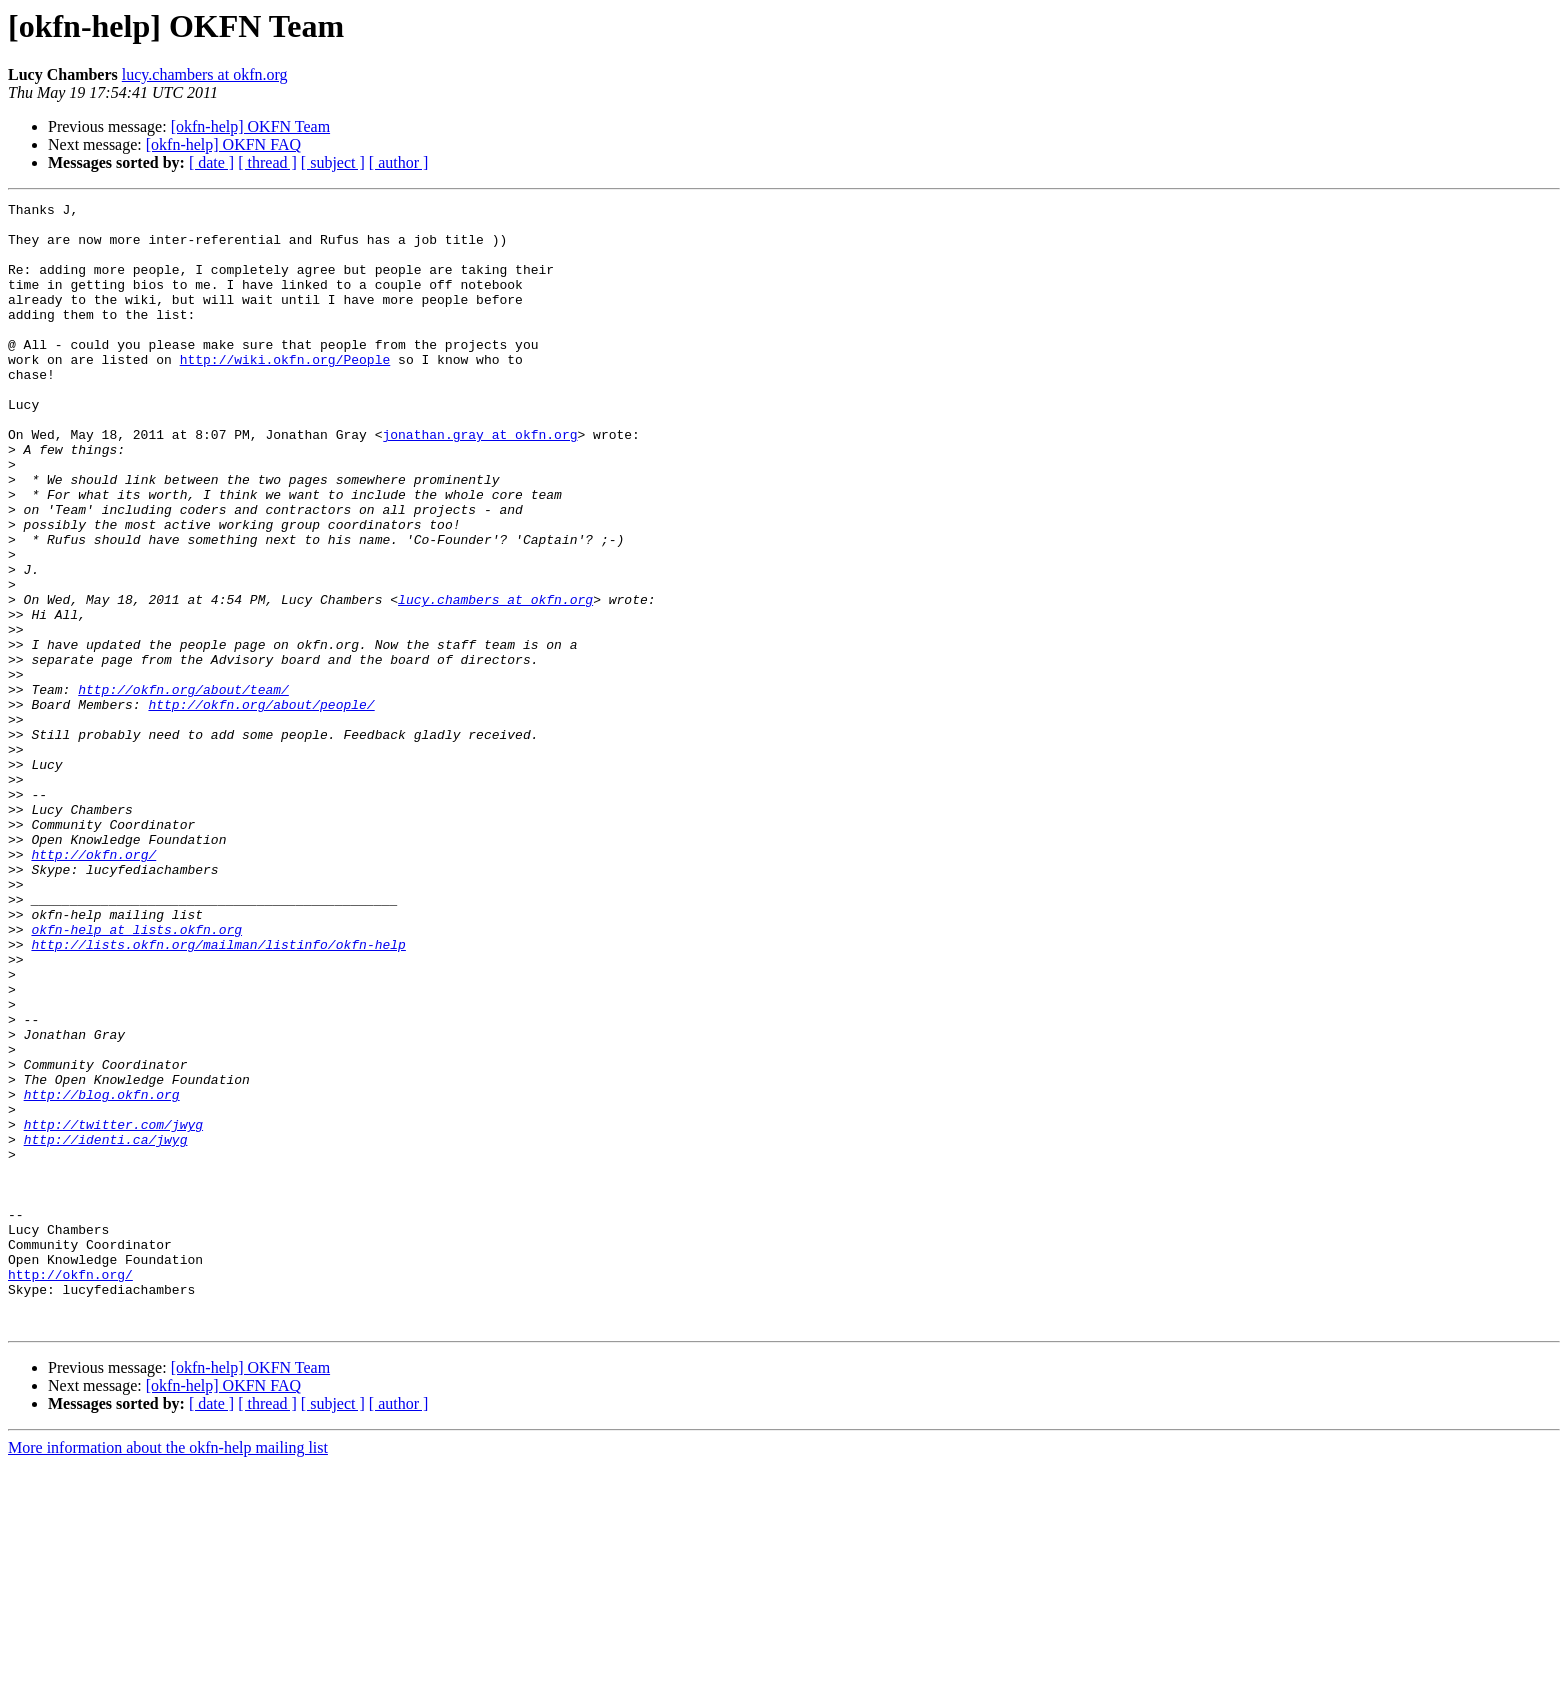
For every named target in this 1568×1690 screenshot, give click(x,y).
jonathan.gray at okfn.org (479, 482)
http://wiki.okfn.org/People (285, 392)
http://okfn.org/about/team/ (183, 788)
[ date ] (211, 162)
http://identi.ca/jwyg (106, 1328)
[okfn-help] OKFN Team (250, 126)
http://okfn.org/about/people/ (261, 806)
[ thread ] (267, 162)
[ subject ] (333, 162)
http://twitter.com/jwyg (113, 1310)
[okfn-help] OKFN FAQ (223, 144)
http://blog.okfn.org (102, 1274)
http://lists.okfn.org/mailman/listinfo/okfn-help (218, 1094)
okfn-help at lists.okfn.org (136, 1076)
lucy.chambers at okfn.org (205, 74)
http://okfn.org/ (93, 986)
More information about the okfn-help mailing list (168, 1672)
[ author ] (399, 162)
